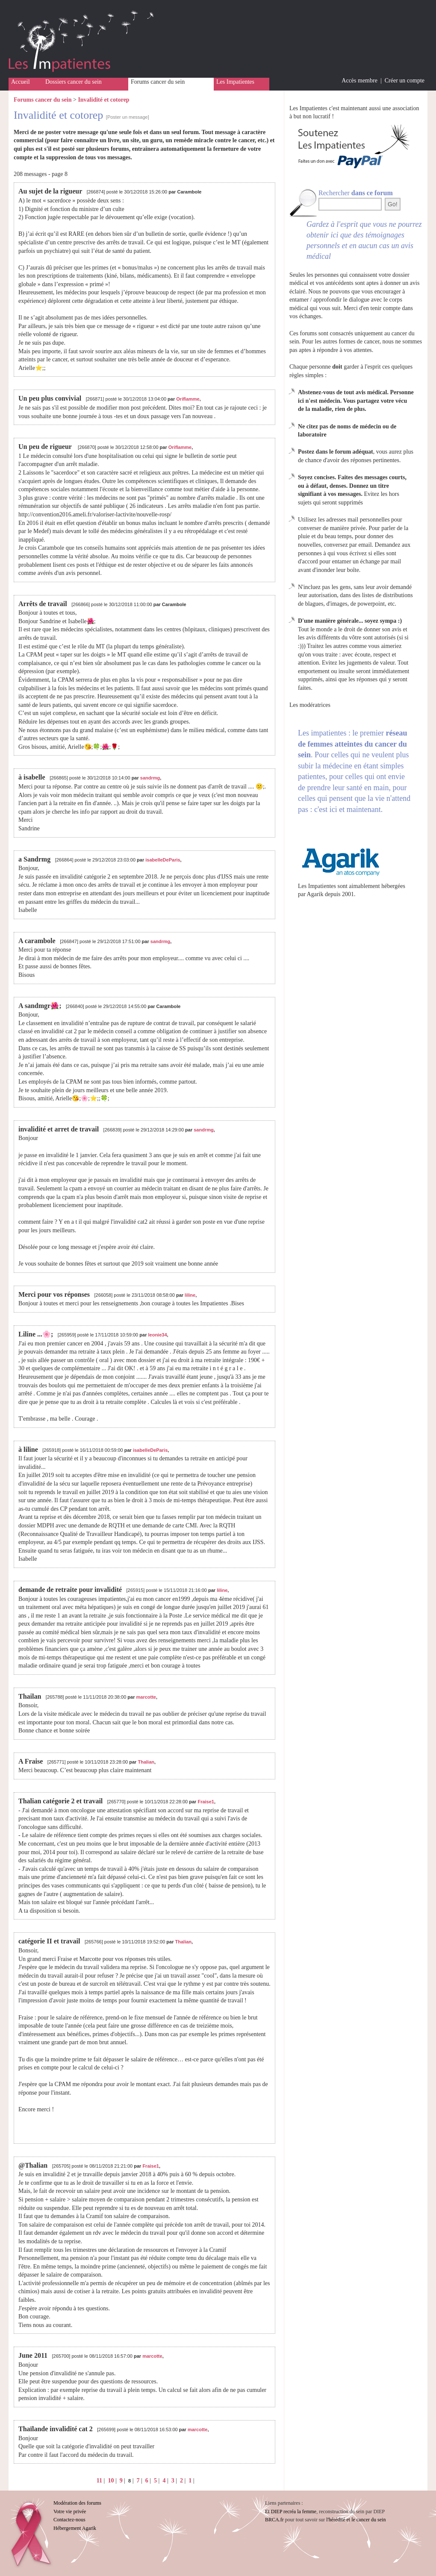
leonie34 (157, 1334)
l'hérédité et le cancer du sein (356, 2520)
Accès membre (359, 80)
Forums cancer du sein (158, 82)
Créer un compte (404, 80)
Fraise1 (205, 1801)
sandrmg (150, 777)
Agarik (315, 894)
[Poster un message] (127, 117)
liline (190, 1295)
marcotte (146, 1697)
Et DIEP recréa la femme (290, 2511)
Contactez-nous (69, 2520)
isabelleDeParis (162, 859)
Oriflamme (187, 398)
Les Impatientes (235, 82)
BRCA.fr (274, 2520)
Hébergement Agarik (74, 2528)
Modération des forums (77, 2503)
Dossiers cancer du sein (73, 82)
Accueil (20, 82)
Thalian (146, 1761)
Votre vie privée (69, 2511)
